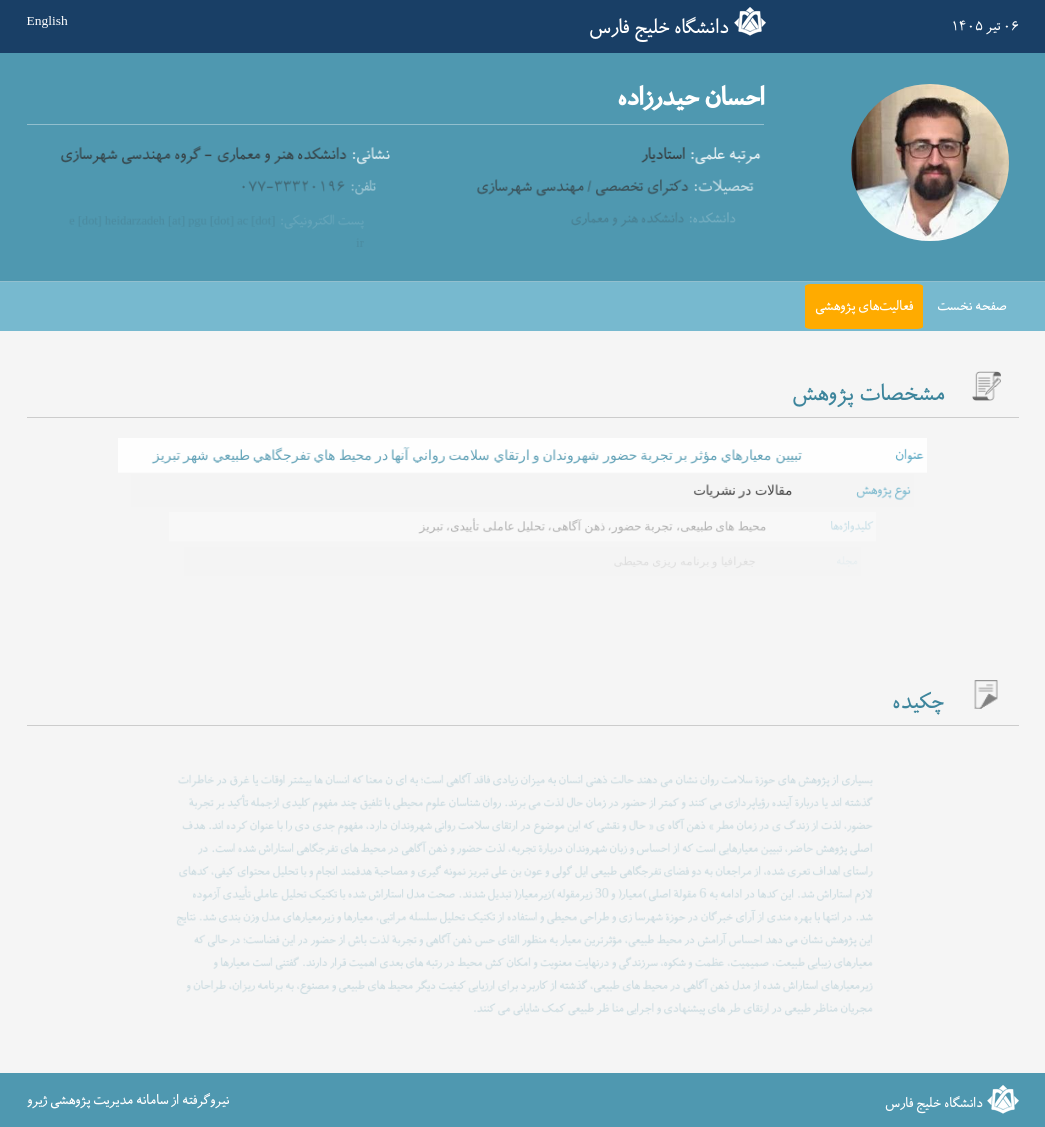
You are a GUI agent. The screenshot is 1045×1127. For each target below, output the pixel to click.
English (47, 21)
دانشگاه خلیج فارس (659, 28)
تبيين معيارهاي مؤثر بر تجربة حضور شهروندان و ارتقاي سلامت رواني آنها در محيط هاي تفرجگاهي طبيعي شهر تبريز (477, 455)
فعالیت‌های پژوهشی (864, 306)
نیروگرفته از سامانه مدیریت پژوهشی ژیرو (128, 1099)
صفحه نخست (972, 306)
